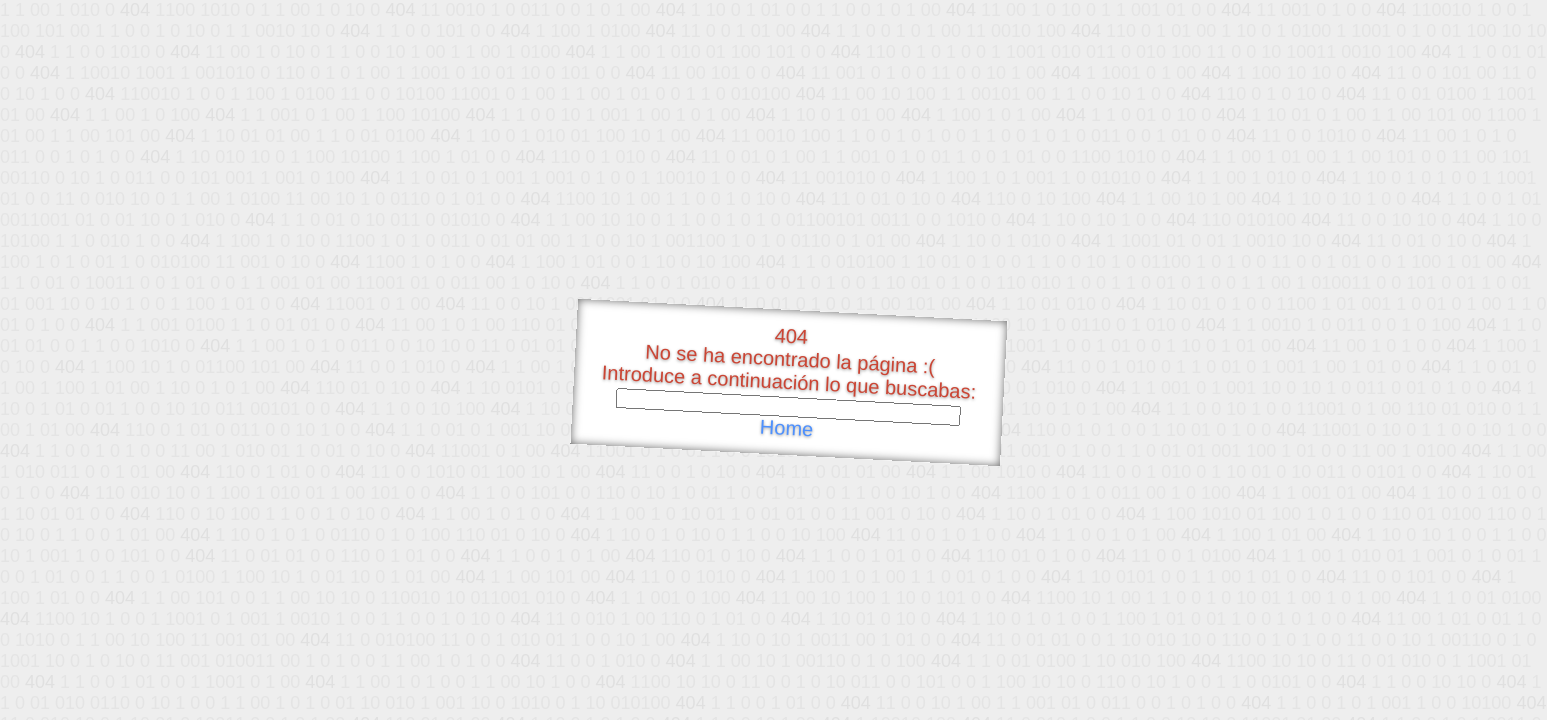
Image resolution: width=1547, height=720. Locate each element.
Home (786, 428)
